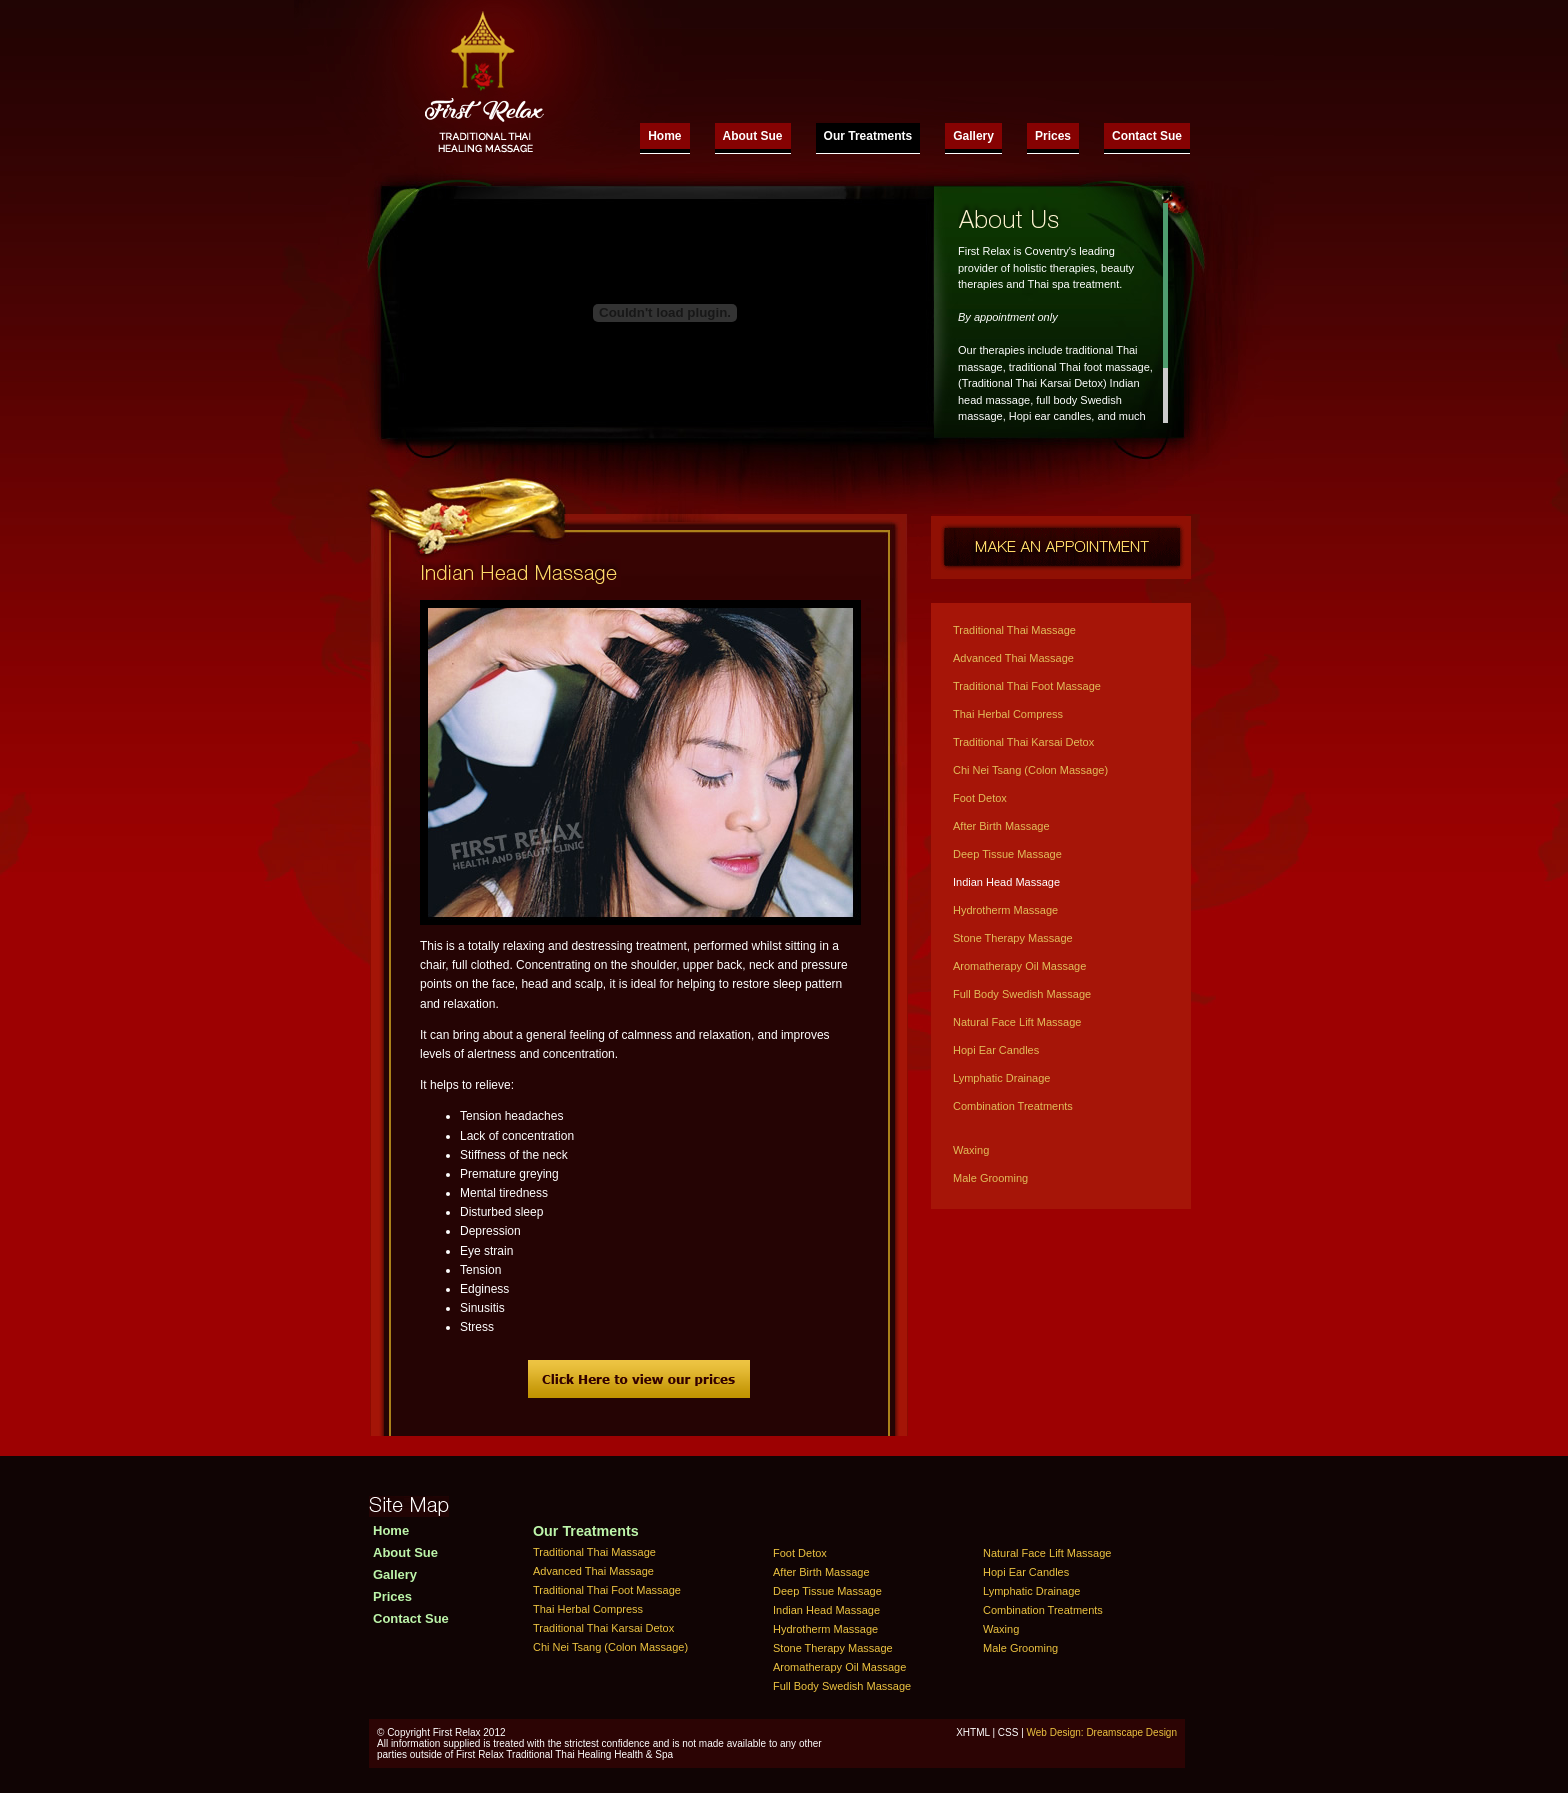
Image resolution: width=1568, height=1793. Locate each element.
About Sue (753, 136)
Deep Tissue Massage (1007, 854)
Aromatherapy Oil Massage (1019, 966)
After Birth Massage (1001, 826)
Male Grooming (990, 1178)
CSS (1008, 1732)
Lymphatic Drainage (1001, 1078)
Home (664, 136)
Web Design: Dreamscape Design (1102, 1732)
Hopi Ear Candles (996, 1050)
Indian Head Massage (1006, 882)
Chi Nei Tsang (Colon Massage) (1030, 770)
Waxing (971, 1150)
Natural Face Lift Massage (1017, 1022)
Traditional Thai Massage (1014, 630)
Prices (1053, 136)
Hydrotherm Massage (1005, 910)
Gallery (973, 136)
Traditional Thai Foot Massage (1027, 686)
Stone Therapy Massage (1013, 938)
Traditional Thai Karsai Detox (1023, 742)
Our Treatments (868, 136)
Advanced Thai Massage (1013, 658)
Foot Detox (980, 798)
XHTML (973, 1732)
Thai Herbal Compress (1008, 714)
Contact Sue (1147, 136)
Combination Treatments (1013, 1106)
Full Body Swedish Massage (1022, 994)
